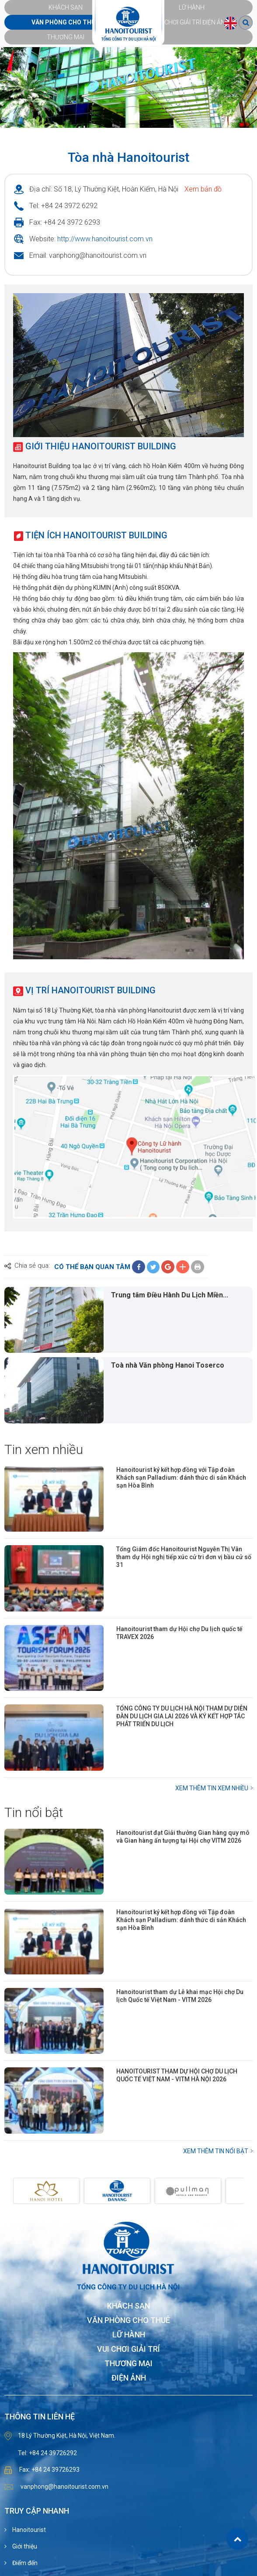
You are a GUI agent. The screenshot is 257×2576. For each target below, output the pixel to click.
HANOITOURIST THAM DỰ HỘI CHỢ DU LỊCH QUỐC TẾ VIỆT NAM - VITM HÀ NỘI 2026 (176, 2075)
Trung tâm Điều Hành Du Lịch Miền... (169, 1295)
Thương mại (128, 2364)
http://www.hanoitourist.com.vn (105, 239)
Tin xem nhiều (43, 1449)
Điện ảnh (128, 2378)
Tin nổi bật (33, 1812)
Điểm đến (24, 2562)
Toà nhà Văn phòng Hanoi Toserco (167, 1365)
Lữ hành (128, 2335)
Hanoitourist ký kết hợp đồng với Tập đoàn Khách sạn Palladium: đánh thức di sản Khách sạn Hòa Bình (181, 1477)
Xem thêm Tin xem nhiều (211, 1788)
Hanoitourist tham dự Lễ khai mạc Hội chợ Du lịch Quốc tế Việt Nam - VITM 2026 (179, 1995)
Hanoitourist (28, 2529)
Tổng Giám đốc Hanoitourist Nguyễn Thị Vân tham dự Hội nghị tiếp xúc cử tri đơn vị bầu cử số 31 (183, 1557)
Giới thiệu (24, 2546)
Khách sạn (128, 2306)
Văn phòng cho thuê (128, 2320)
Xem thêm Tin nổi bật (215, 2151)
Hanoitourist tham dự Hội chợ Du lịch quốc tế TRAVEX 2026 (179, 1632)
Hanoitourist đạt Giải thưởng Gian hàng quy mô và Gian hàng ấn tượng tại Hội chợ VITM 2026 (183, 1836)
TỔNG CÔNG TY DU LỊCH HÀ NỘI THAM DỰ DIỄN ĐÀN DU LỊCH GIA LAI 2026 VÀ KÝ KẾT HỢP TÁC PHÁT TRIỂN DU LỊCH (181, 1716)
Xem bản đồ (203, 189)
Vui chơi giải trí (128, 2349)
